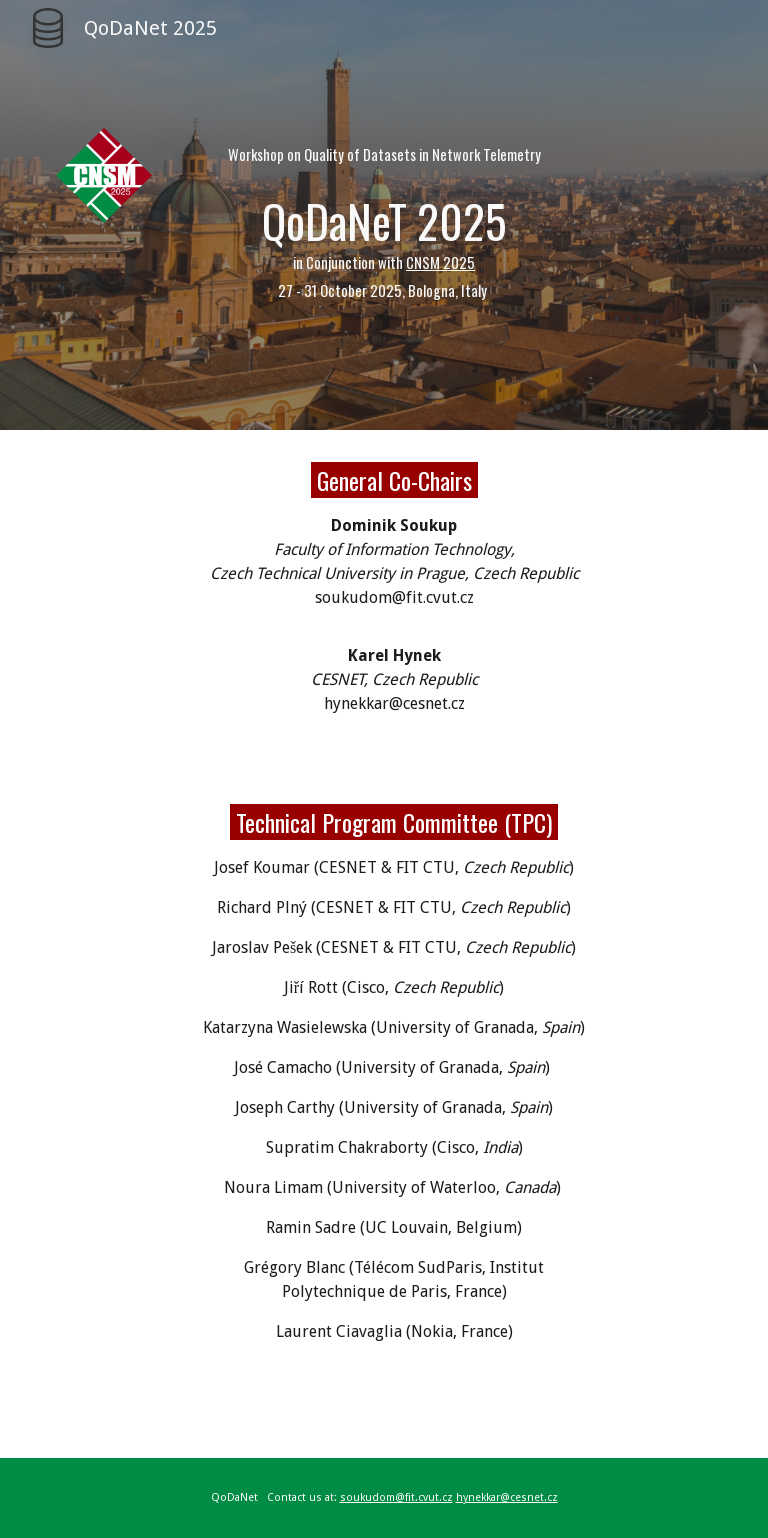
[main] (383, 215)
